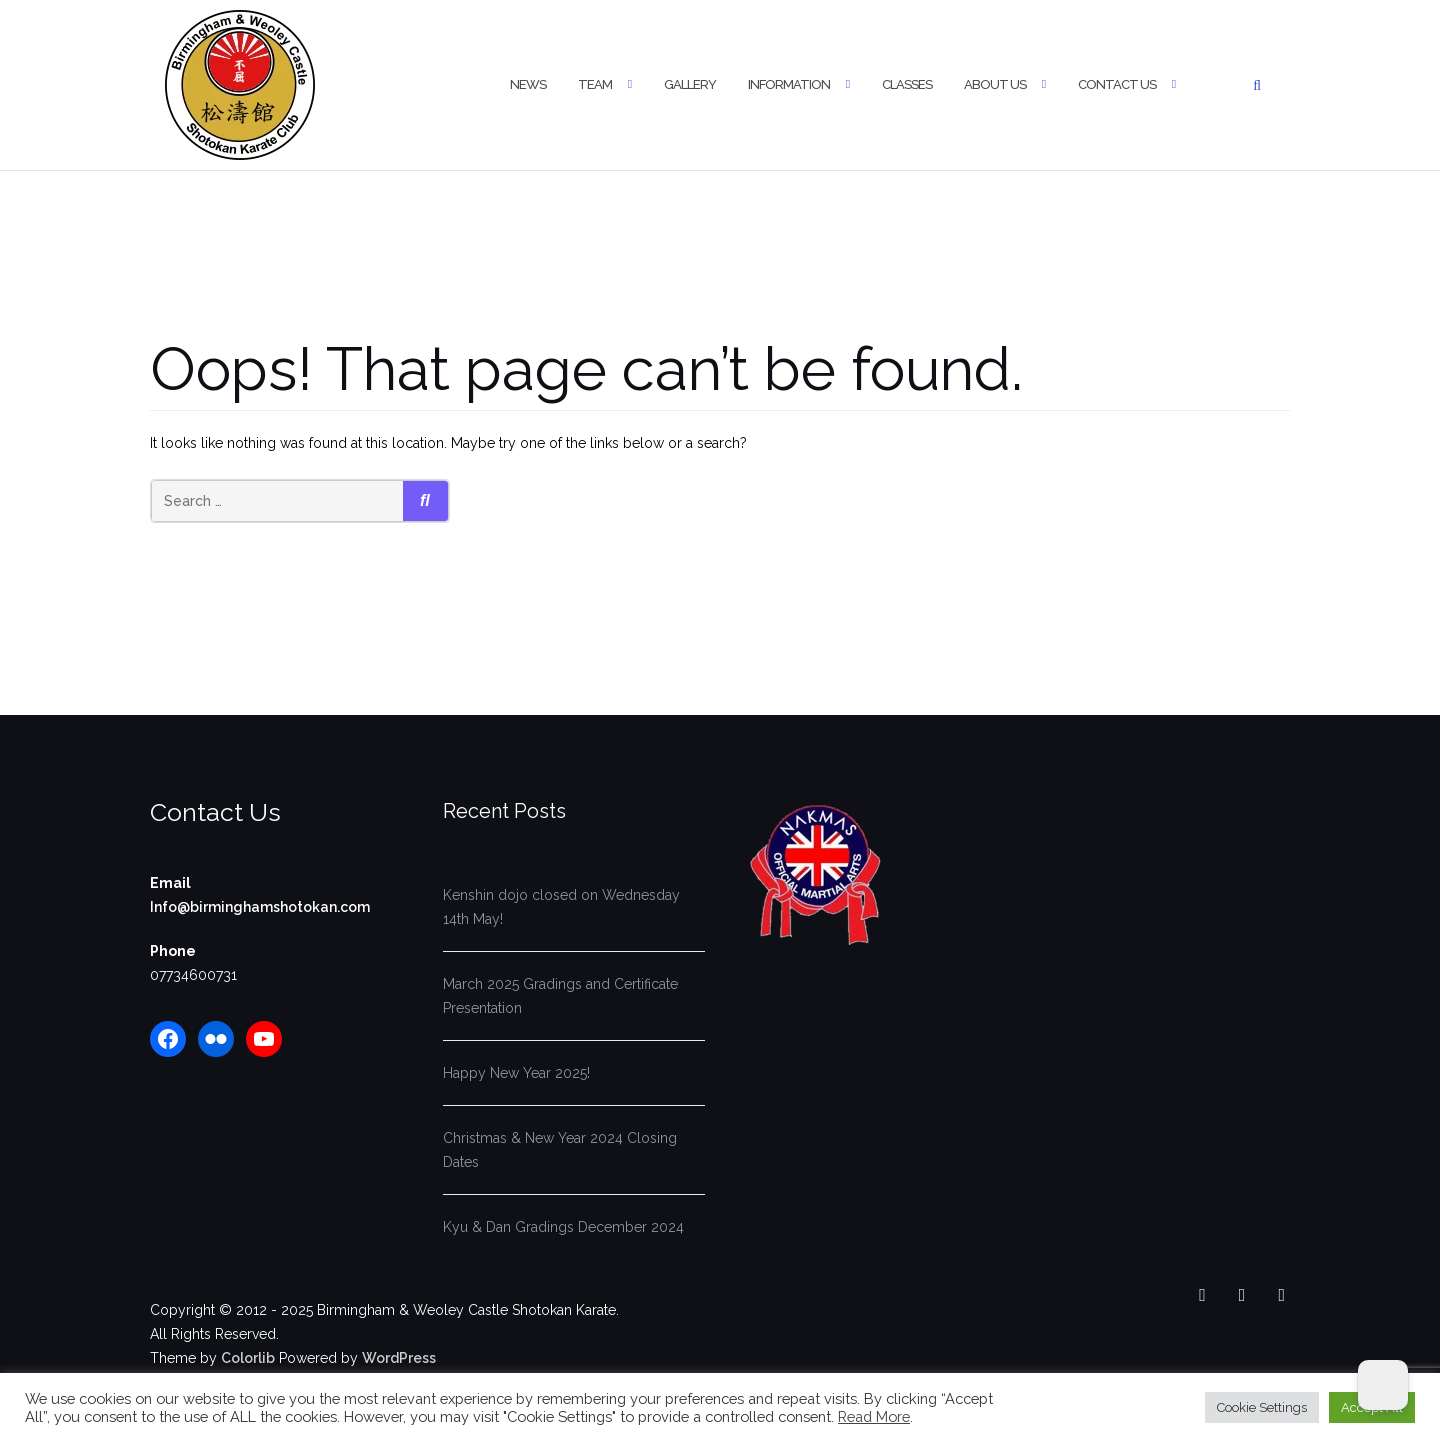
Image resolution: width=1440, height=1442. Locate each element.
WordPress (399, 1358)
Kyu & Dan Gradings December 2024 (563, 1227)
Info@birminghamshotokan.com (260, 907)
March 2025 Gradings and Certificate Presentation (560, 996)
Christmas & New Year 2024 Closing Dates (560, 1150)
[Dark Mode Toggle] (1383, 1385)
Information (789, 84)
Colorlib (248, 1358)
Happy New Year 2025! (516, 1073)
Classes (907, 84)
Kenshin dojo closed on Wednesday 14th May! (561, 907)
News (528, 84)
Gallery (690, 84)
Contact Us (1117, 84)
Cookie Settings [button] (1262, 1407)
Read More (874, 1416)
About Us (995, 84)
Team (595, 84)
